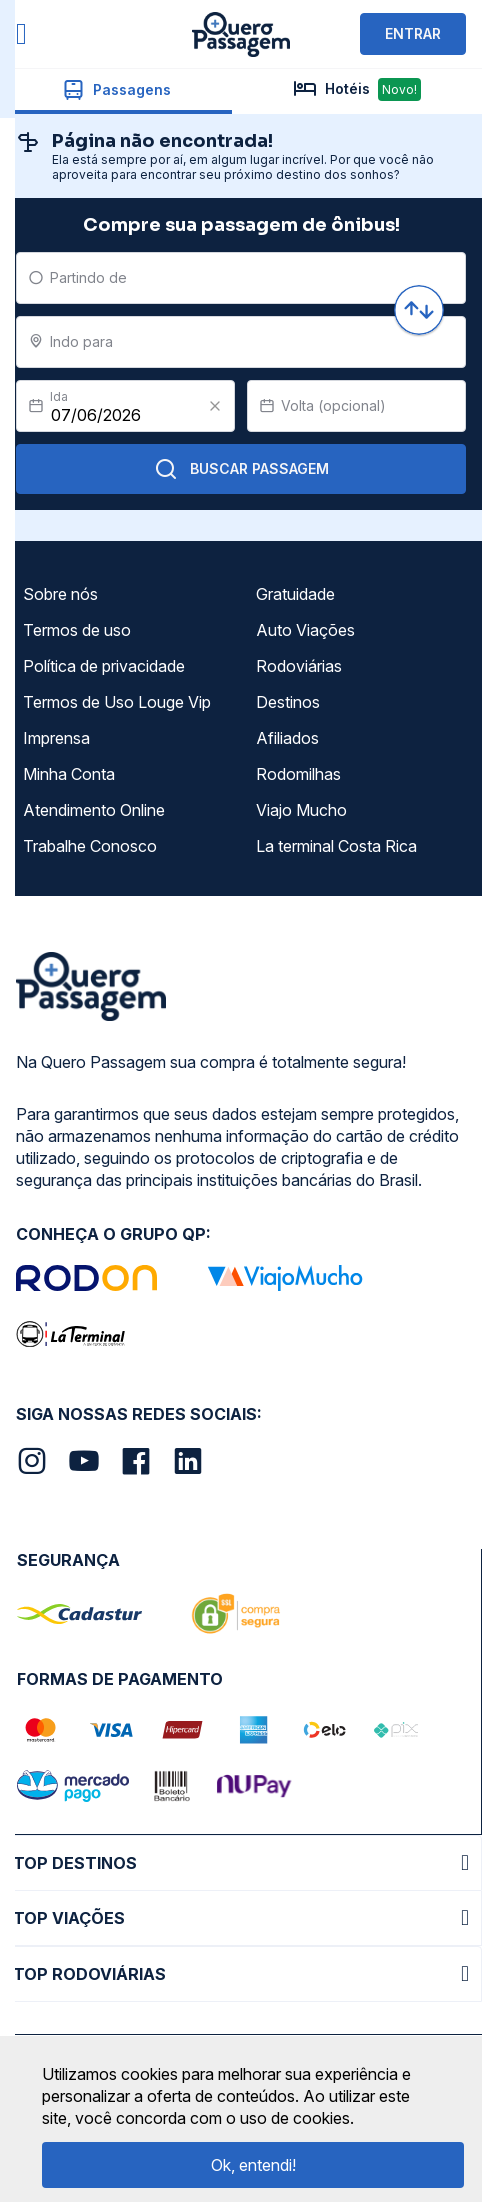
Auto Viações (305, 630)
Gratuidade (295, 594)
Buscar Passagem (241, 469)
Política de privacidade (104, 666)
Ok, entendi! (253, 2165)
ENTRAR (413, 33)
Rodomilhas (298, 774)
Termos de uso (77, 630)
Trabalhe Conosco (90, 846)
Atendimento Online (94, 810)
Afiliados (287, 738)
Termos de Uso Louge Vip (117, 702)
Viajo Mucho (301, 810)
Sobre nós (60, 594)
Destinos (288, 702)
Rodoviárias (299, 666)
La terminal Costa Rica (336, 846)
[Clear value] (215, 406)
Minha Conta (69, 774)
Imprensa (56, 738)
